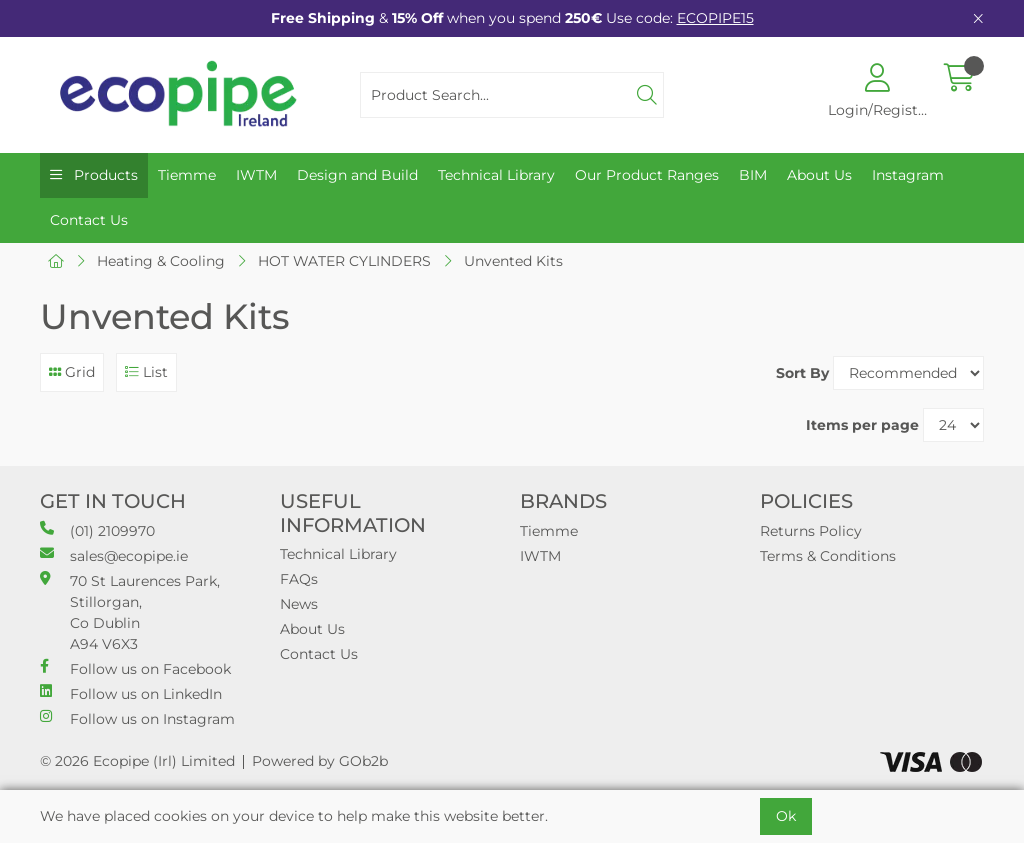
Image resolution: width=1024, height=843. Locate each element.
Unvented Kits (513, 261)
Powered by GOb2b (320, 761)
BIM (753, 175)
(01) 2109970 (97, 530)
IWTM (256, 175)
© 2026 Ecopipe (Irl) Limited (137, 761)
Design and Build (357, 175)
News (299, 604)
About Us (819, 175)
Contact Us (89, 220)
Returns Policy (811, 531)
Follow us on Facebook (135, 668)
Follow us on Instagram (137, 718)
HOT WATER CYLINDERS (344, 261)
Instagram (908, 175)
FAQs (299, 579)
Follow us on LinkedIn (131, 693)
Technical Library (496, 175)
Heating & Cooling (161, 261)
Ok (786, 816)
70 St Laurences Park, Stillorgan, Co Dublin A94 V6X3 (130, 612)
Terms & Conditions (828, 556)
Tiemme (187, 175)
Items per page (862, 425)
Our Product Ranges (647, 175)
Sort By (802, 373)
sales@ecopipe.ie (114, 555)
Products (104, 175)
